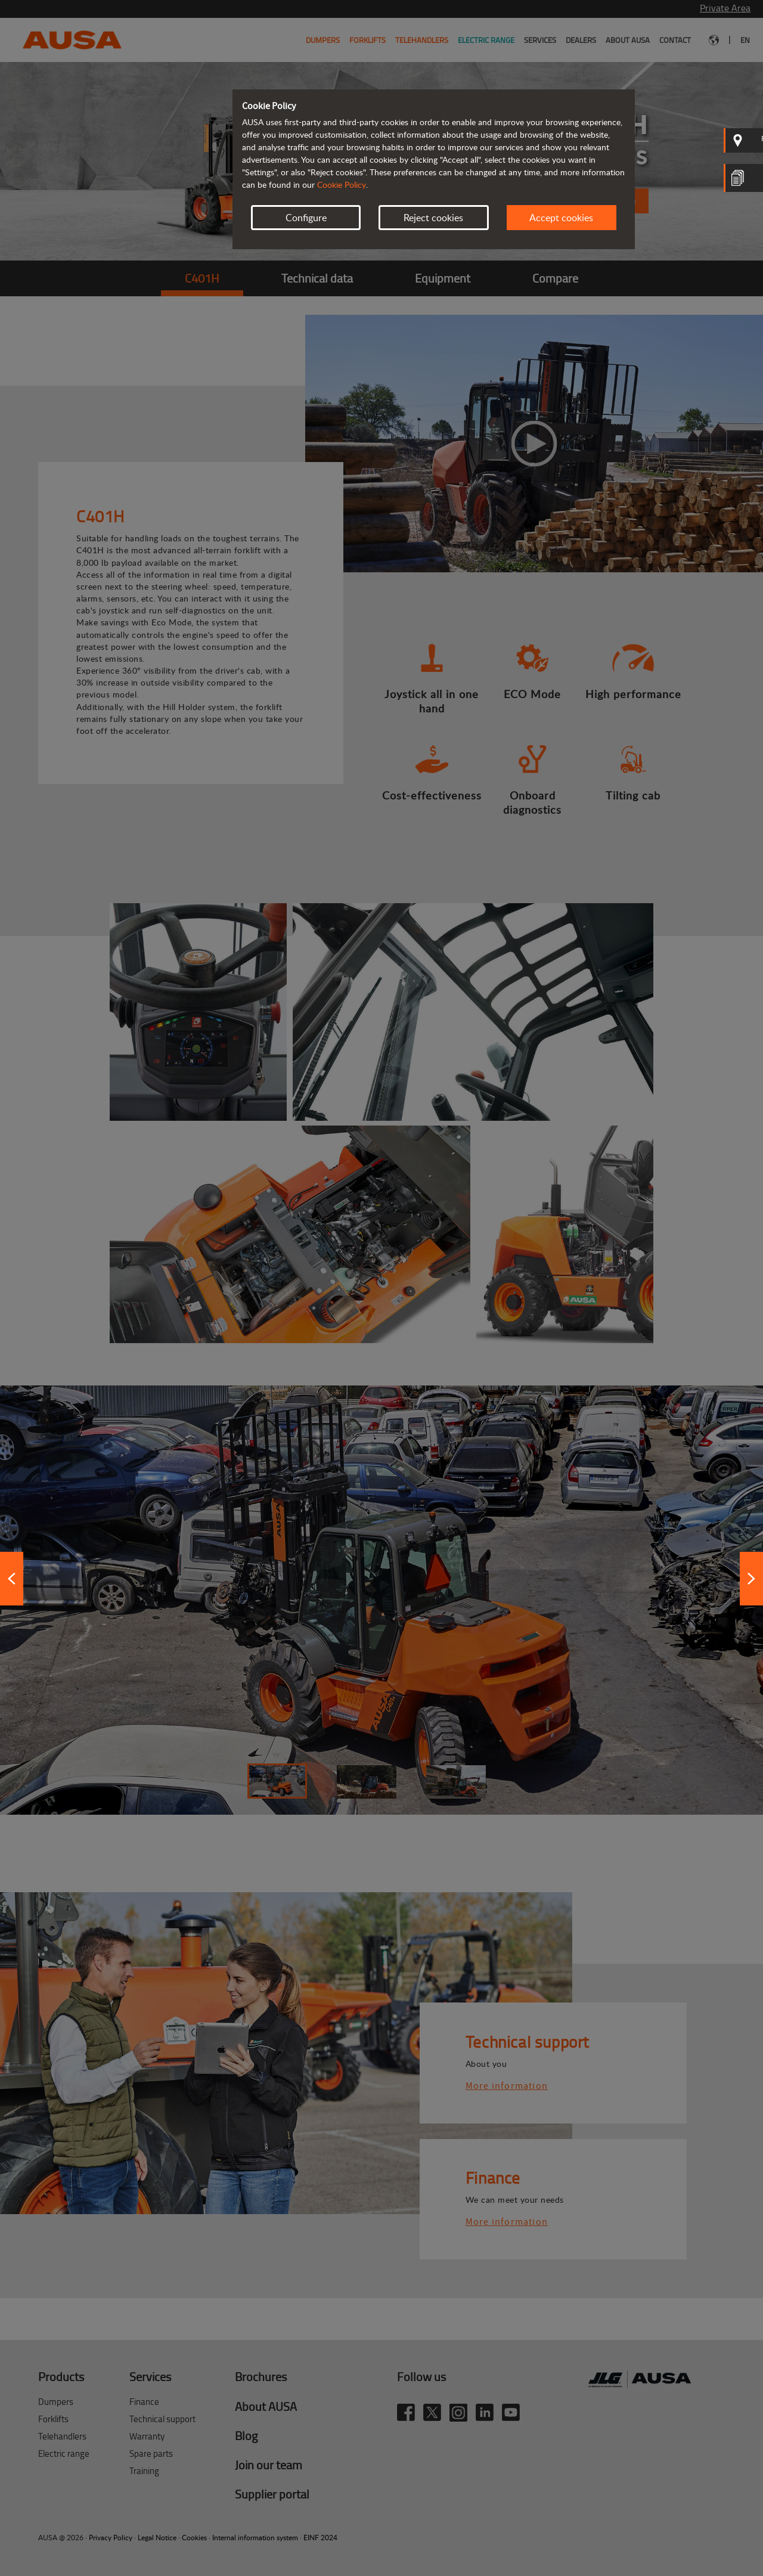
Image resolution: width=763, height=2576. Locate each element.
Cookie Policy (341, 184)
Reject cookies (433, 217)
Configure (306, 217)
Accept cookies (561, 217)
